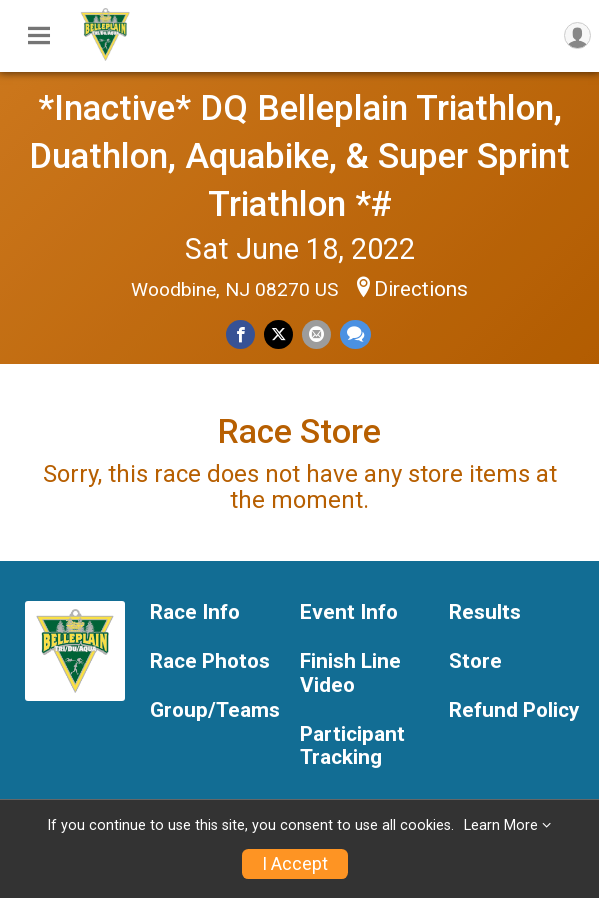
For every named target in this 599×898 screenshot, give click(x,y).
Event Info (349, 612)
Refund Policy (514, 710)
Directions (421, 289)
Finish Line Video (350, 673)
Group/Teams (215, 710)
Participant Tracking (352, 746)
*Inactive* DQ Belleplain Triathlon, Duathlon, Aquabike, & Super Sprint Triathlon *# (299, 156)
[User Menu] (577, 35)
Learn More (501, 825)
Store (475, 661)
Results (485, 612)
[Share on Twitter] (278, 334)
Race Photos (210, 661)
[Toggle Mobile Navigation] (39, 36)
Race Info (195, 612)
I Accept (295, 864)
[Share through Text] (355, 334)
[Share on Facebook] (240, 334)
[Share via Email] (316, 334)
